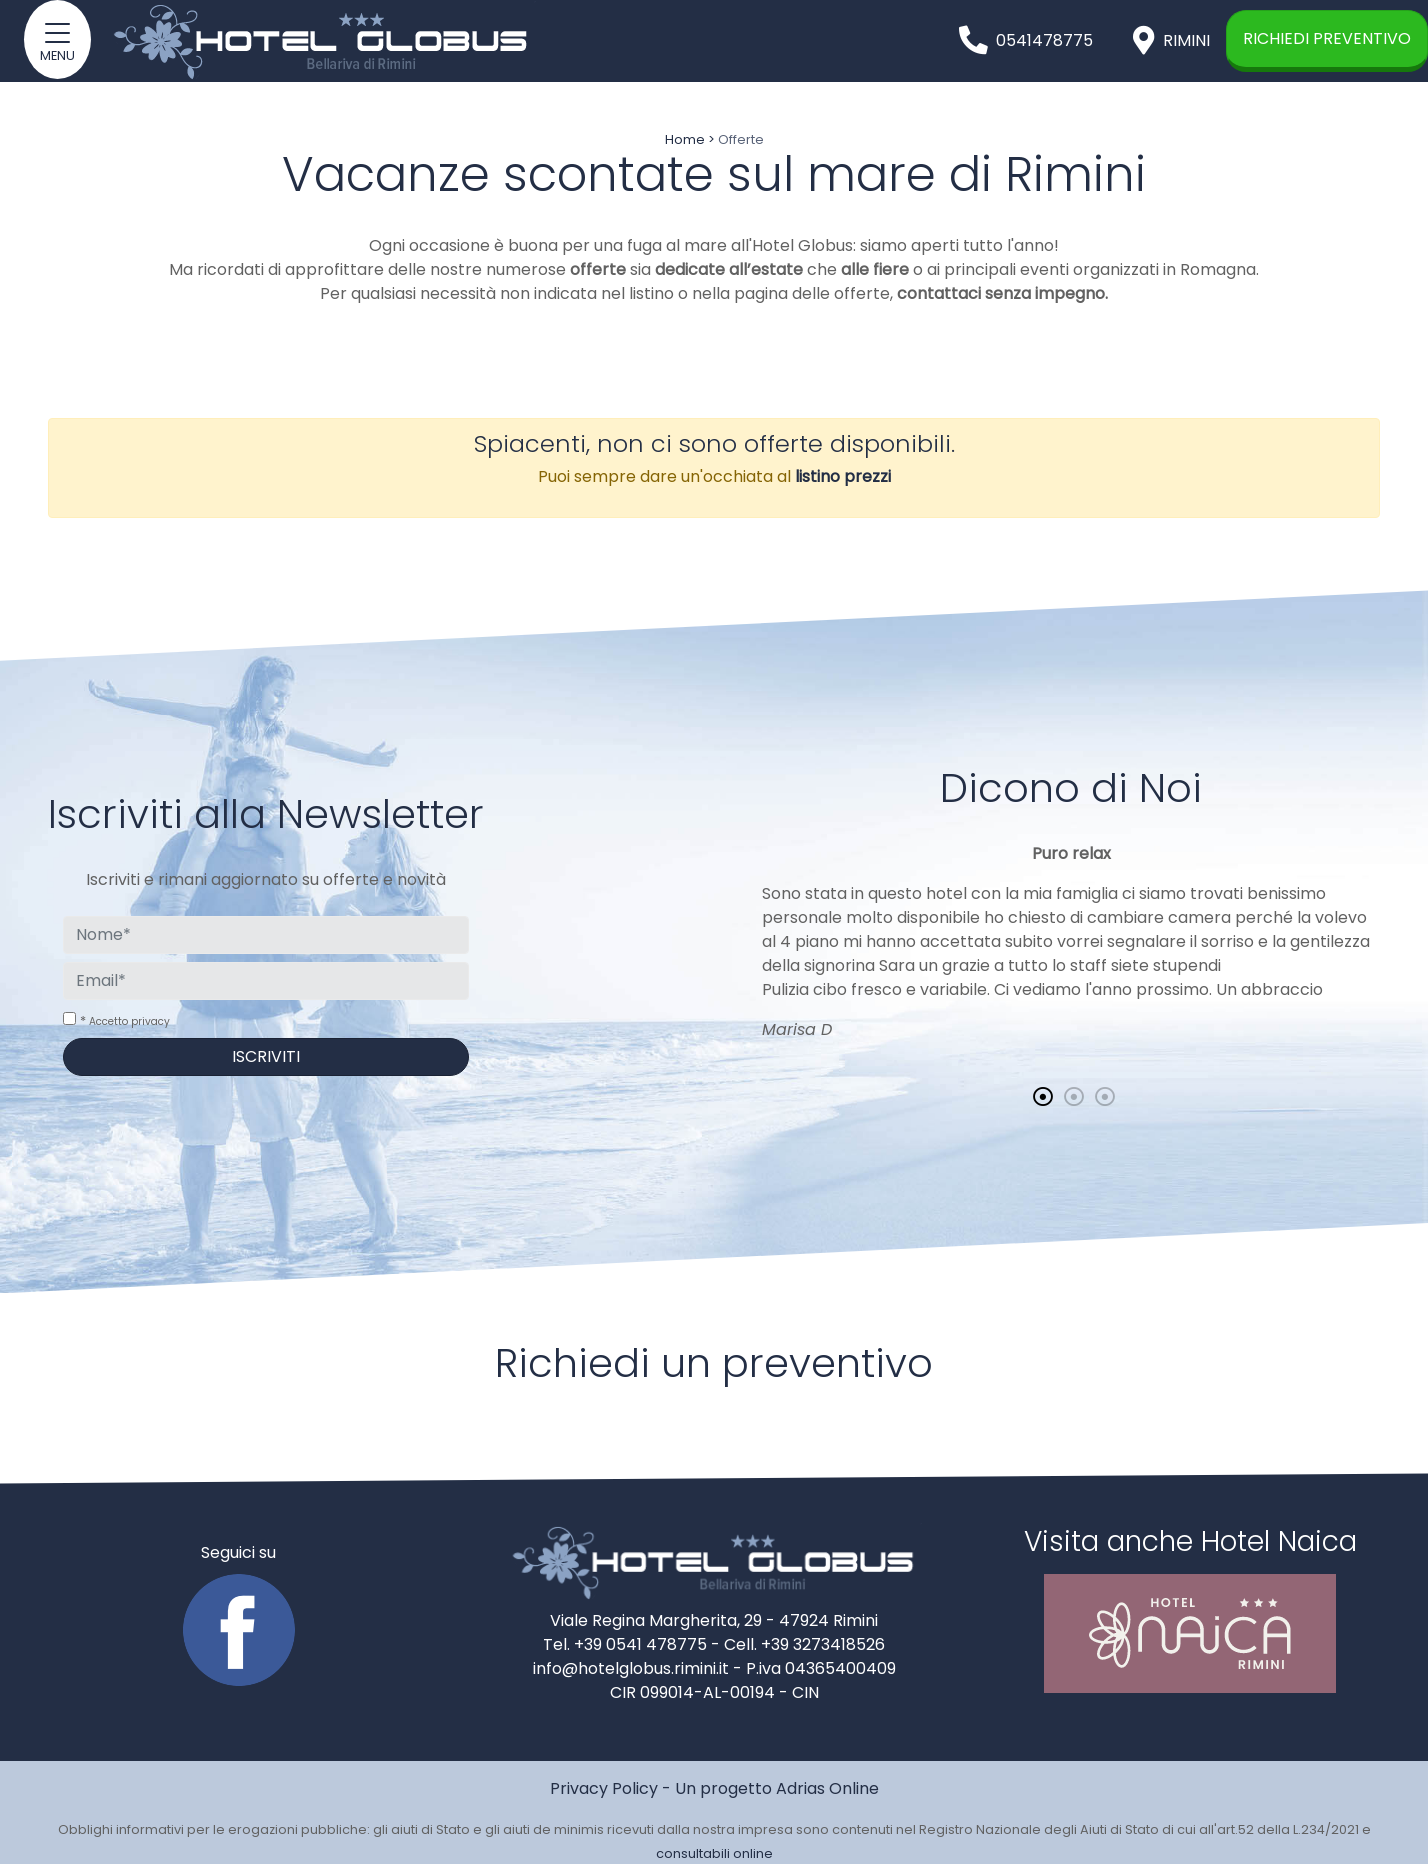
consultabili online (714, 1853)
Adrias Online (827, 1788)
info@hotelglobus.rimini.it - (639, 1668)
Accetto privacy (129, 1021)
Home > (690, 139)
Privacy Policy (604, 1788)
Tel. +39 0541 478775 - (633, 1644)
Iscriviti (266, 1056)
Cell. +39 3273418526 (804, 1644)
